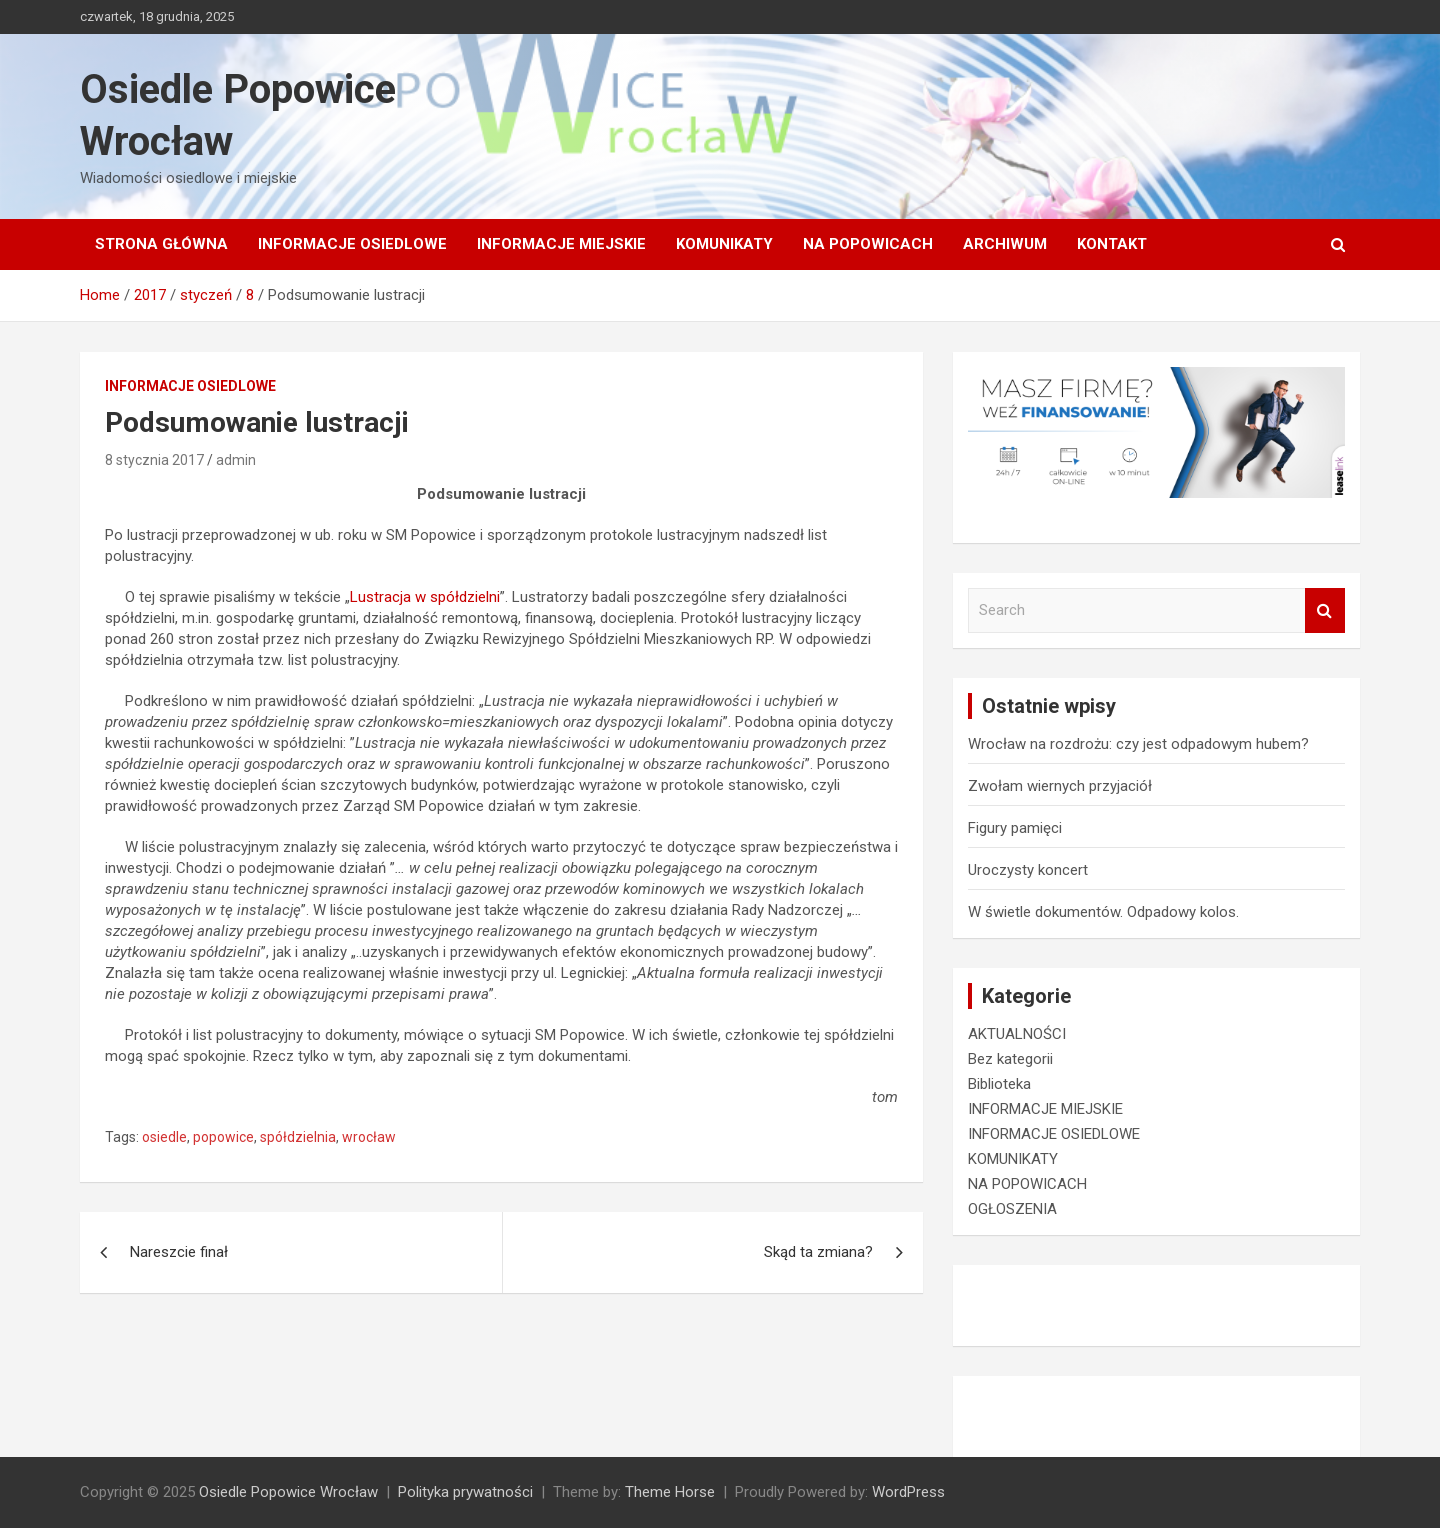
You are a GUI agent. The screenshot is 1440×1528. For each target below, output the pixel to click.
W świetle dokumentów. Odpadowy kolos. (1103, 912)
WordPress (908, 1492)
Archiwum (1005, 244)
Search (1325, 610)
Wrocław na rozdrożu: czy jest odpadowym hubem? (1138, 744)
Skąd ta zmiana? (818, 1252)
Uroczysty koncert (1028, 870)
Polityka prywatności (465, 1492)
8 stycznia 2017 (154, 460)
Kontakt (1112, 244)
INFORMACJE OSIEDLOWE (352, 244)
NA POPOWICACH (868, 244)
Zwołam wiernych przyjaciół (1060, 786)
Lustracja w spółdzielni (425, 597)
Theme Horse (670, 1492)
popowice (223, 1137)
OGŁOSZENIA (1012, 1209)
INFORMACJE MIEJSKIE (561, 244)
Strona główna (161, 244)
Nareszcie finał (179, 1252)
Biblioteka (999, 1084)
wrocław (369, 1137)
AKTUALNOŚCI (1017, 1034)
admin (236, 460)
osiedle (164, 1137)
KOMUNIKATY (724, 244)
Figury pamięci (1015, 828)
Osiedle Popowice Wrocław (288, 1492)
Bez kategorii (1010, 1059)
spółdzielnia (298, 1137)
